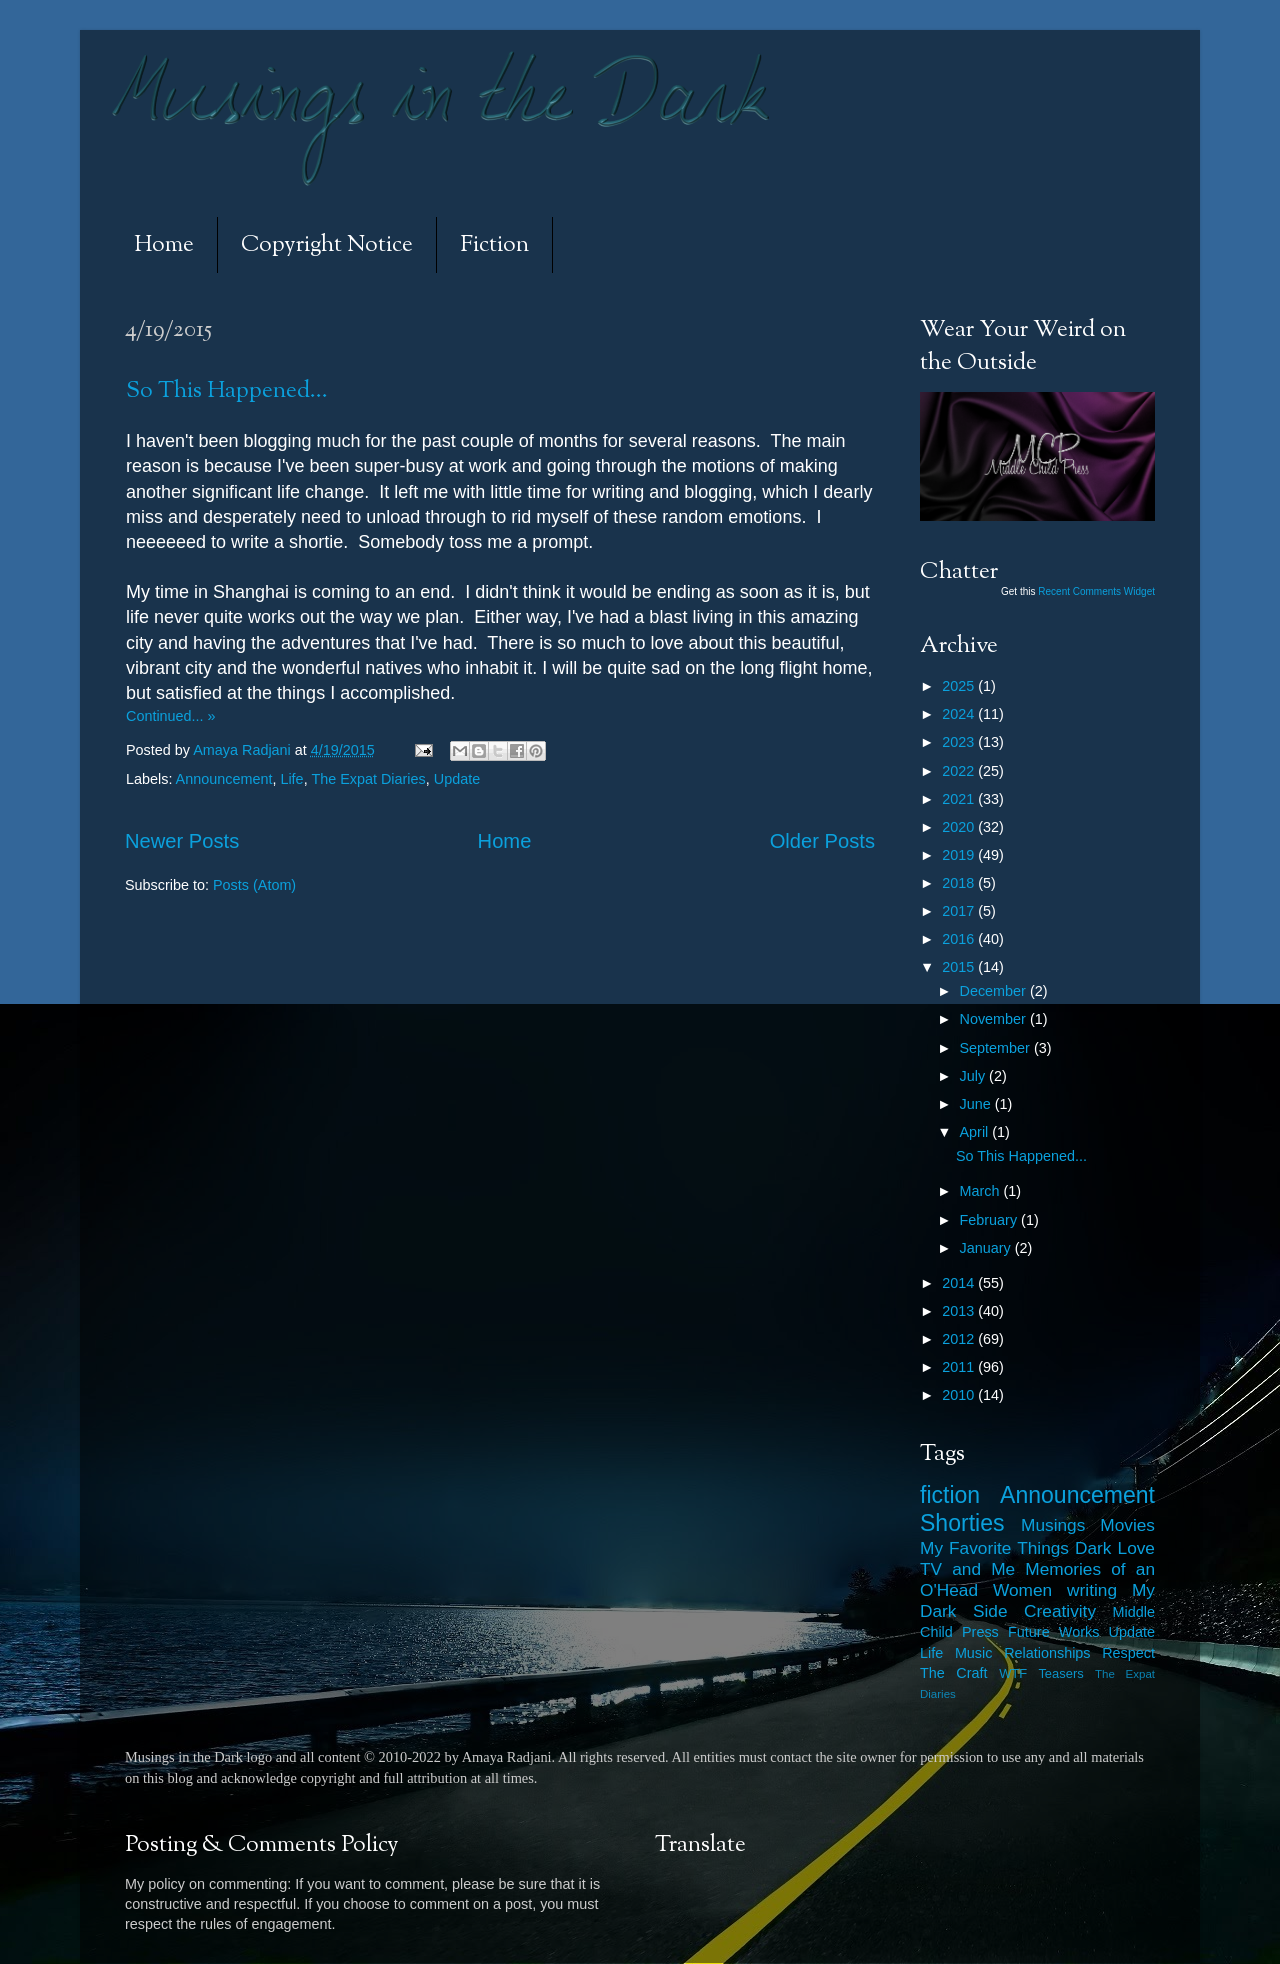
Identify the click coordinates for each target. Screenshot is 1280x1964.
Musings (1053, 1525)
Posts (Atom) (254, 885)
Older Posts (822, 841)
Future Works (1053, 1632)
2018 (960, 883)
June (977, 1104)
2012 (960, 1339)
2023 (960, 742)
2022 (960, 771)
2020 (960, 827)
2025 (960, 686)
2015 (960, 967)
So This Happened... (227, 391)
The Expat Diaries (368, 779)
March (982, 1191)
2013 (960, 1311)
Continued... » (171, 716)
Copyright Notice (327, 245)
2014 (960, 1283)
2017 (960, 911)
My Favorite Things (994, 1548)
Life (291, 779)
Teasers (1060, 1673)
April (976, 1132)
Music (974, 1653)
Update (457, 779)
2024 (960, 714)
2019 (960, 855)
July (975, 1076)
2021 (960, 799)
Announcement (224, 779)
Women (1022, 1590)
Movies (1127, 1525)
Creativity (1060, 1611)
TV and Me (967, 1569)
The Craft (954, 1673)
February (991, 1220)
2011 (960, 1367)
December (995, 991)
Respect (1128, 1653)
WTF (1013, 1673)
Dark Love (1115, 1548)
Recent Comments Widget (1096, 591)
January (987, 1248)
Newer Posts (182, 841)
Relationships (1047, 1653)
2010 (960, 1395)
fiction (950, 1495)
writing (1092, 1590)
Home (164, 245)
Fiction (494, 245)
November (995, 1019)
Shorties (962, 1523)
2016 (960, 939)
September (997, 1048)
